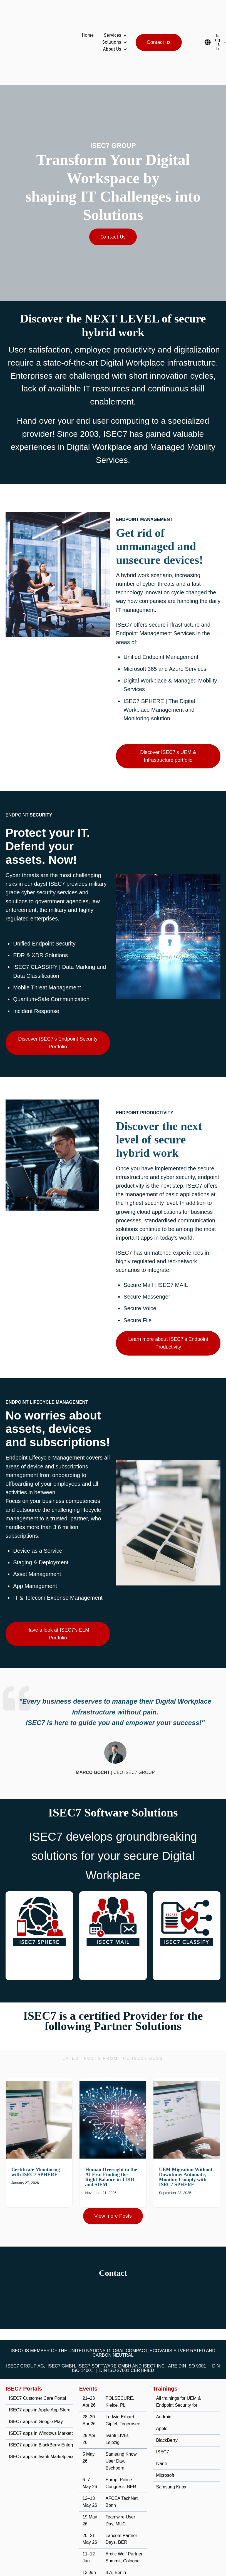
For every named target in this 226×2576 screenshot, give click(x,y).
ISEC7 (162, 2421)
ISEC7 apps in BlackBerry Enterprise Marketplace (58, 2415)
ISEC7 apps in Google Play (36, 2391)
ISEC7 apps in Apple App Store (39, 2380)
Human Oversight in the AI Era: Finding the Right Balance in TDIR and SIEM (111, 2147)
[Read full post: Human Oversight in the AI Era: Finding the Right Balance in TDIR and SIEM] (113, 2089)
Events (88, 2359)
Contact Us (113, 207)
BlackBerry (167, 2410)
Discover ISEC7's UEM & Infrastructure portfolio (168, 726)
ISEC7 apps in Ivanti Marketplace (42, 2426)
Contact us (159, 27)
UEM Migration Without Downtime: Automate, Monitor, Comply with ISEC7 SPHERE (185, 2147)
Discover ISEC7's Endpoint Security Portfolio (58, 1012)
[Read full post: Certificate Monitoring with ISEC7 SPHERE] (39, 2089)
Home (88, 20)
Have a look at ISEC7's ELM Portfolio (58, 1603)
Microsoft (165, 2445)
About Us (112, 34)
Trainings (165, 2359)
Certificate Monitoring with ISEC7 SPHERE (35, 2142)
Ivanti (161, 2433)
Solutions (111, 27)
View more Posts (113, 2186)
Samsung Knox (171, 2457)
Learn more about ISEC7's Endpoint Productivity (168, 1313)
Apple (162, 2398)
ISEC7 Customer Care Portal (37, 2368)
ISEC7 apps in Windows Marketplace (45, 2403)
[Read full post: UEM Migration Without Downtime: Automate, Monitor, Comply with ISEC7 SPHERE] (186, 2089)
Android (164, 2386)
